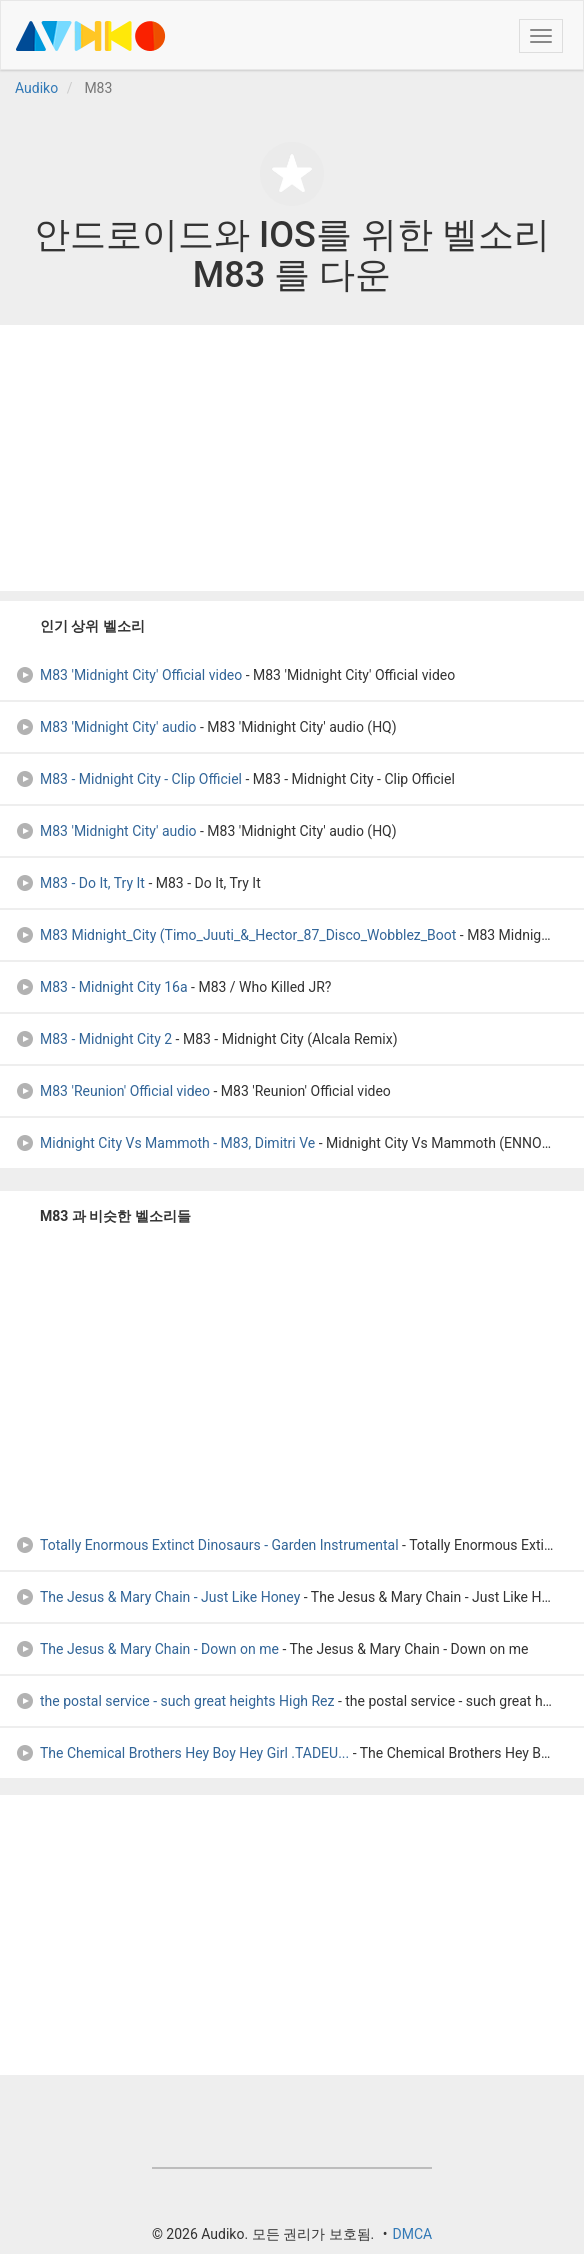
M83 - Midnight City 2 (93, 1039)
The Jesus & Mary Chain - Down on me (147, 1649)
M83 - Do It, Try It (80, 883)
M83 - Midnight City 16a (101, 987)
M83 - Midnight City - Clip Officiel (128, 779)
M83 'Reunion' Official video (112, 1091)
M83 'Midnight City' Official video (128, 675)
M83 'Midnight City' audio (106, 727)
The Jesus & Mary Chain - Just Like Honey (157, 1597)
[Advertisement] (292, 458)
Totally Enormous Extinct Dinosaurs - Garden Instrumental (207, 1545)
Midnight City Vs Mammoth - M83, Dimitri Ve (165, 1143)
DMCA (412, 2234)
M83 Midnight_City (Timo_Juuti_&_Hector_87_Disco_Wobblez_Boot (235, 935)
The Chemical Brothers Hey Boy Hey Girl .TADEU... (182, 1753)
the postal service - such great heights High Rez (174, 1701)
